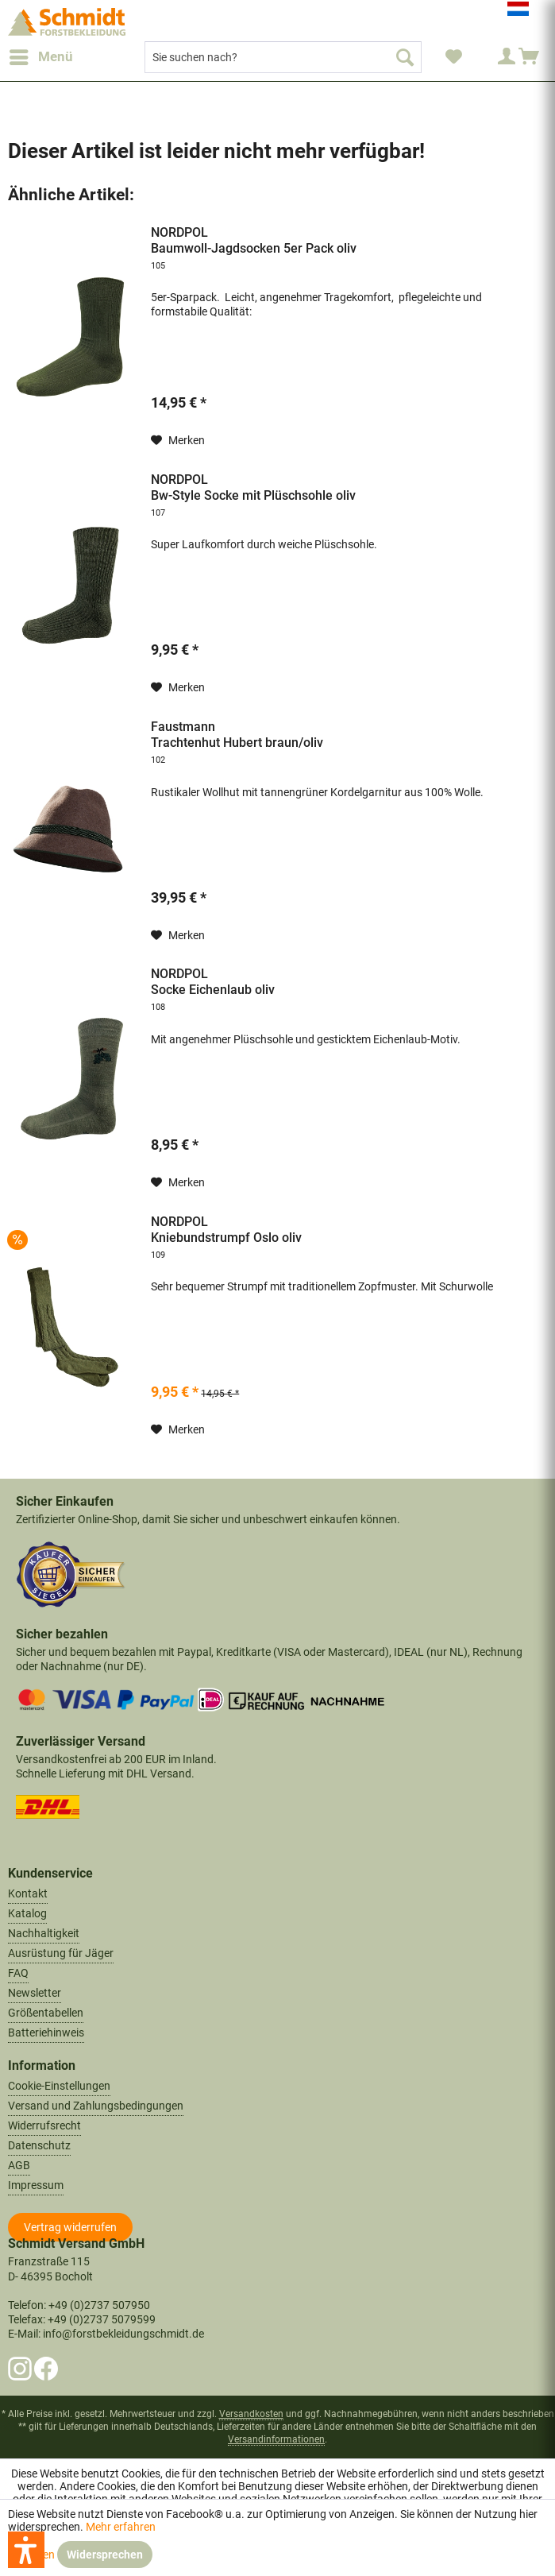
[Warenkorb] (529, 57)
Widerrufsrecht (44, 2125)
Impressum (36, 2185)
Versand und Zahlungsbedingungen (95, 2105)
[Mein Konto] (491, 57)
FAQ (18, 1973)
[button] (26, 2550)
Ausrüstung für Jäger (61, 1953)
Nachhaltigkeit (43, 1933)
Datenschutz (39, 2145)
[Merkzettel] (453, 57)
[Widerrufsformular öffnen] (70, 2227)
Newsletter (34, 1992)
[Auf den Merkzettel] (178, 440)
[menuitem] (40, 57)
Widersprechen (105, 2554)
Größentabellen (45, 2012)
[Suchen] (405, 57)
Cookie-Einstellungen (59, 2085)
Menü (41, 54)
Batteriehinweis (46, 2032)
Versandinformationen (276, 2439)
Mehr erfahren (121, 2526)
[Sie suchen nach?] (283, 57)
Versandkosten (251, 2413)
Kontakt (28, 1893)
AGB (19, 2165)
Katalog (27, 1913)
